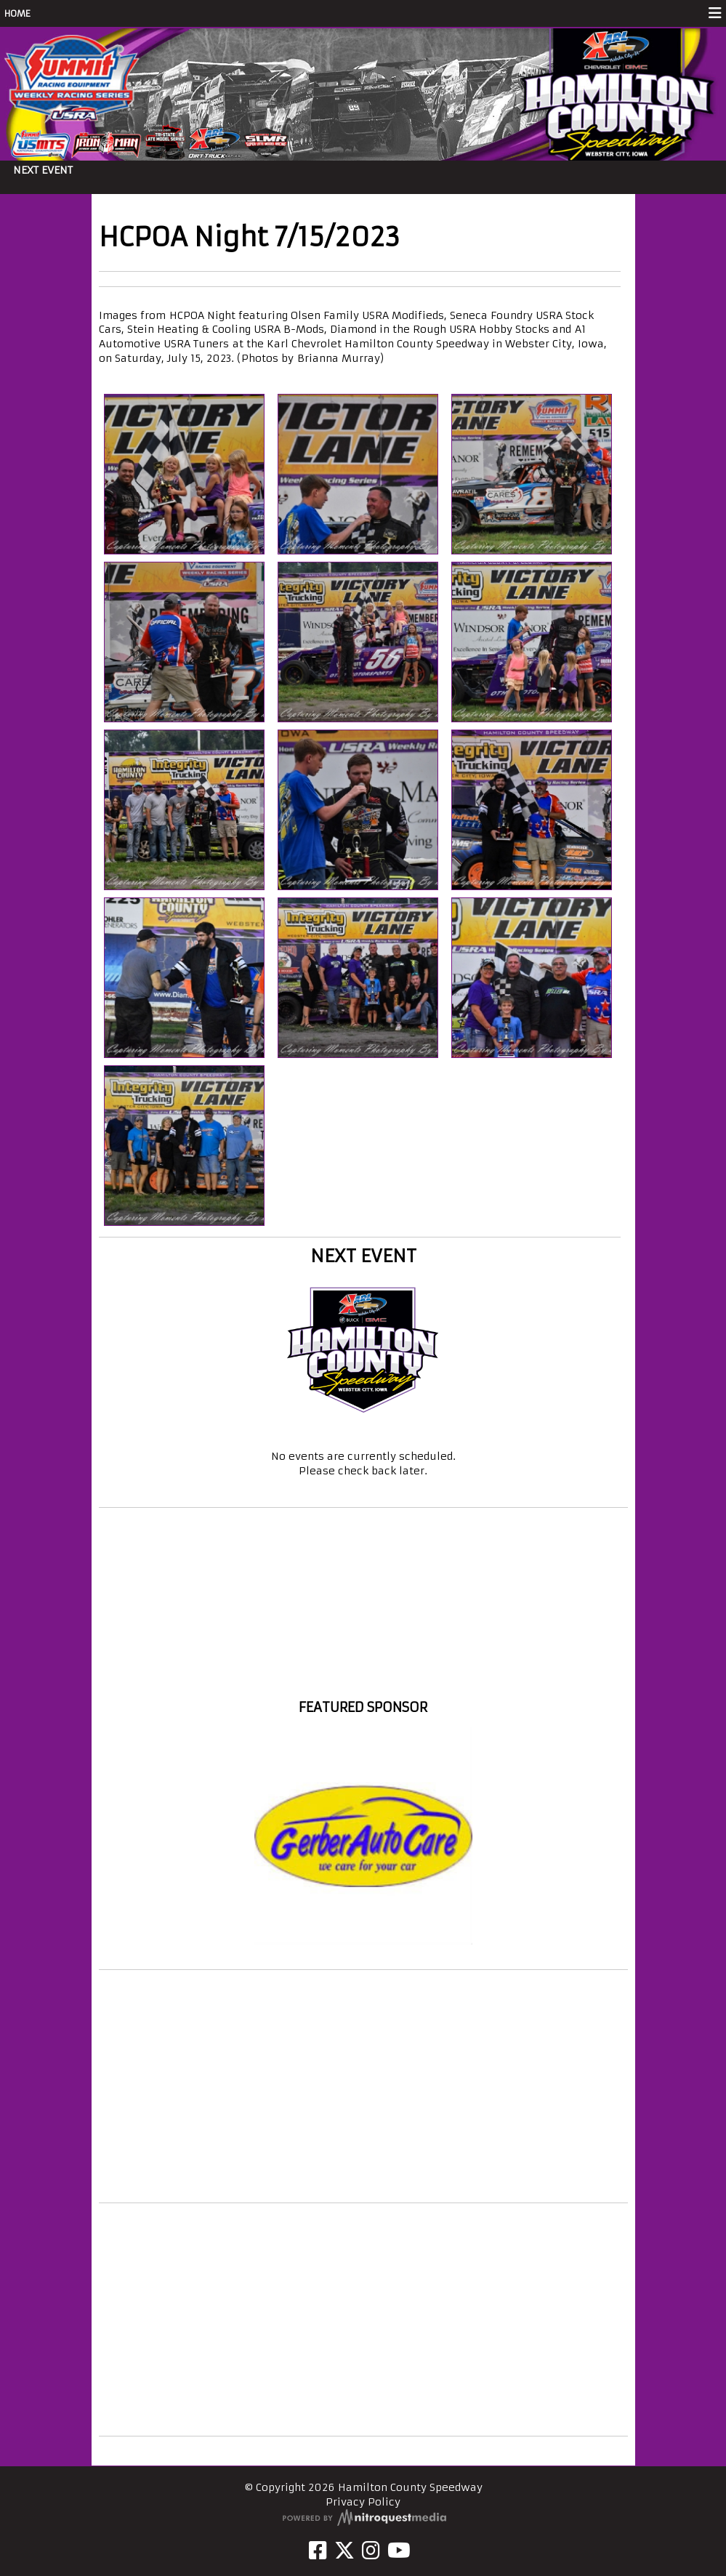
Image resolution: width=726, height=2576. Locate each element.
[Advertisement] (363, 2086)
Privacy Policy (363, 2501)
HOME (17, 13)
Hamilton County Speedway (363, 1680)
